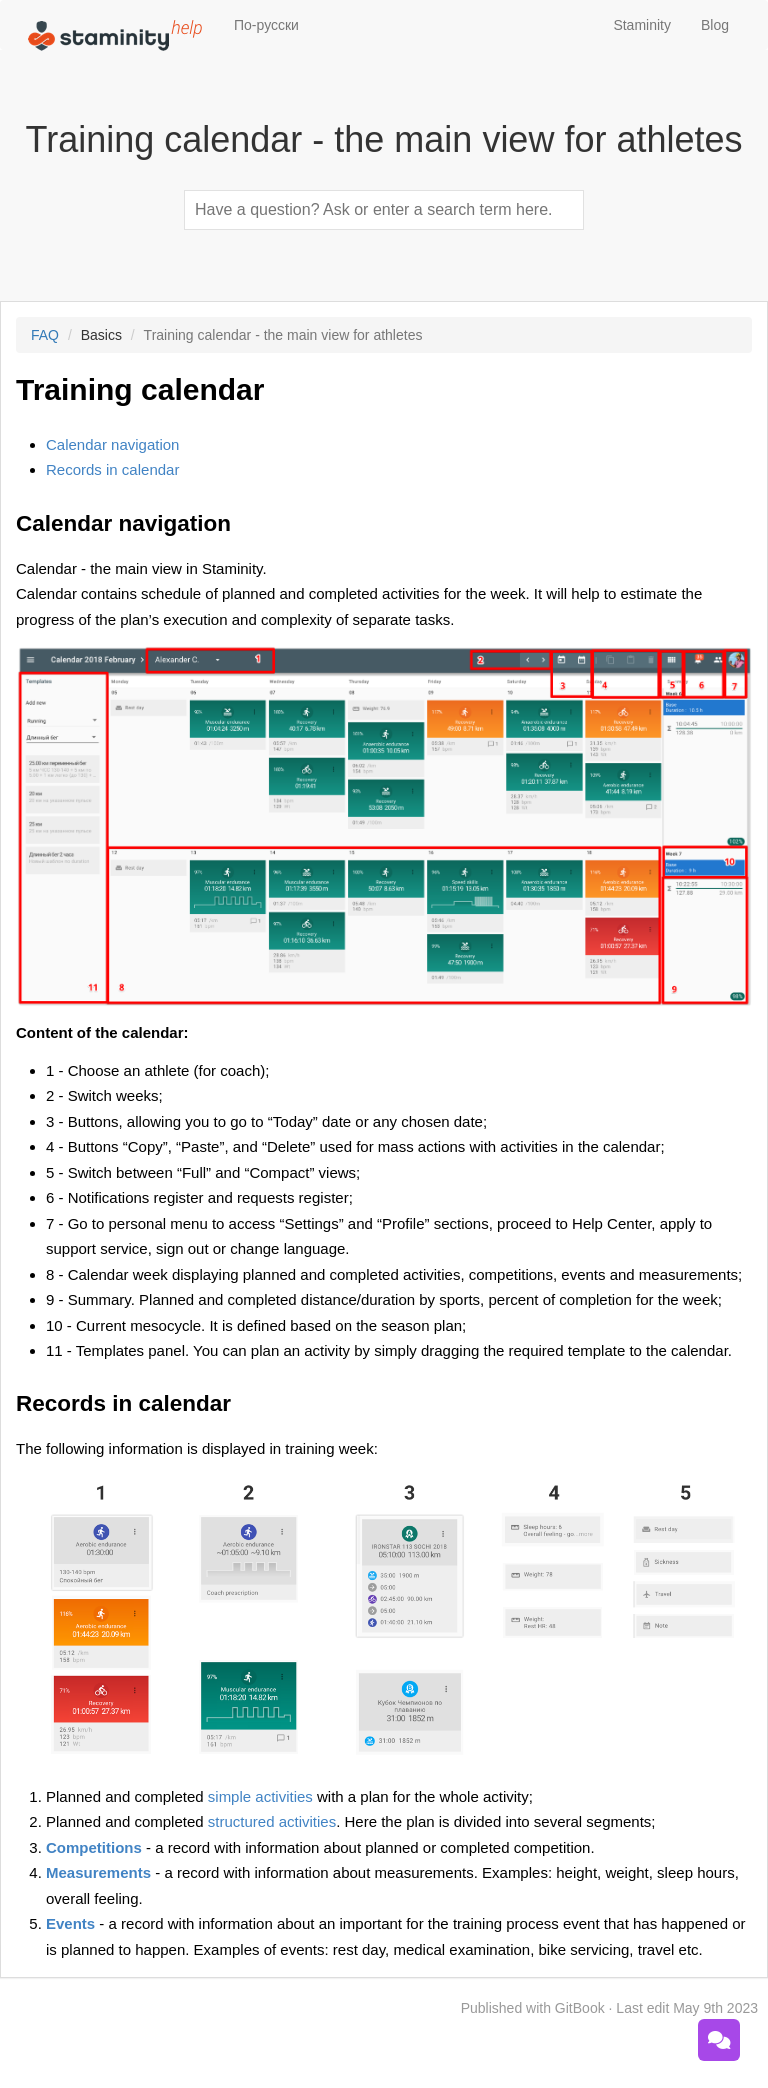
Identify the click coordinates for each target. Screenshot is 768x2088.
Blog (715, 25)
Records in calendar (112, 469)
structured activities (272, 1821)
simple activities (260, 1796)
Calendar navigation (112, 444)
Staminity (642, 25)
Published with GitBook (533, 2008)
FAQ (45, 335)
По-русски (266, 25)
